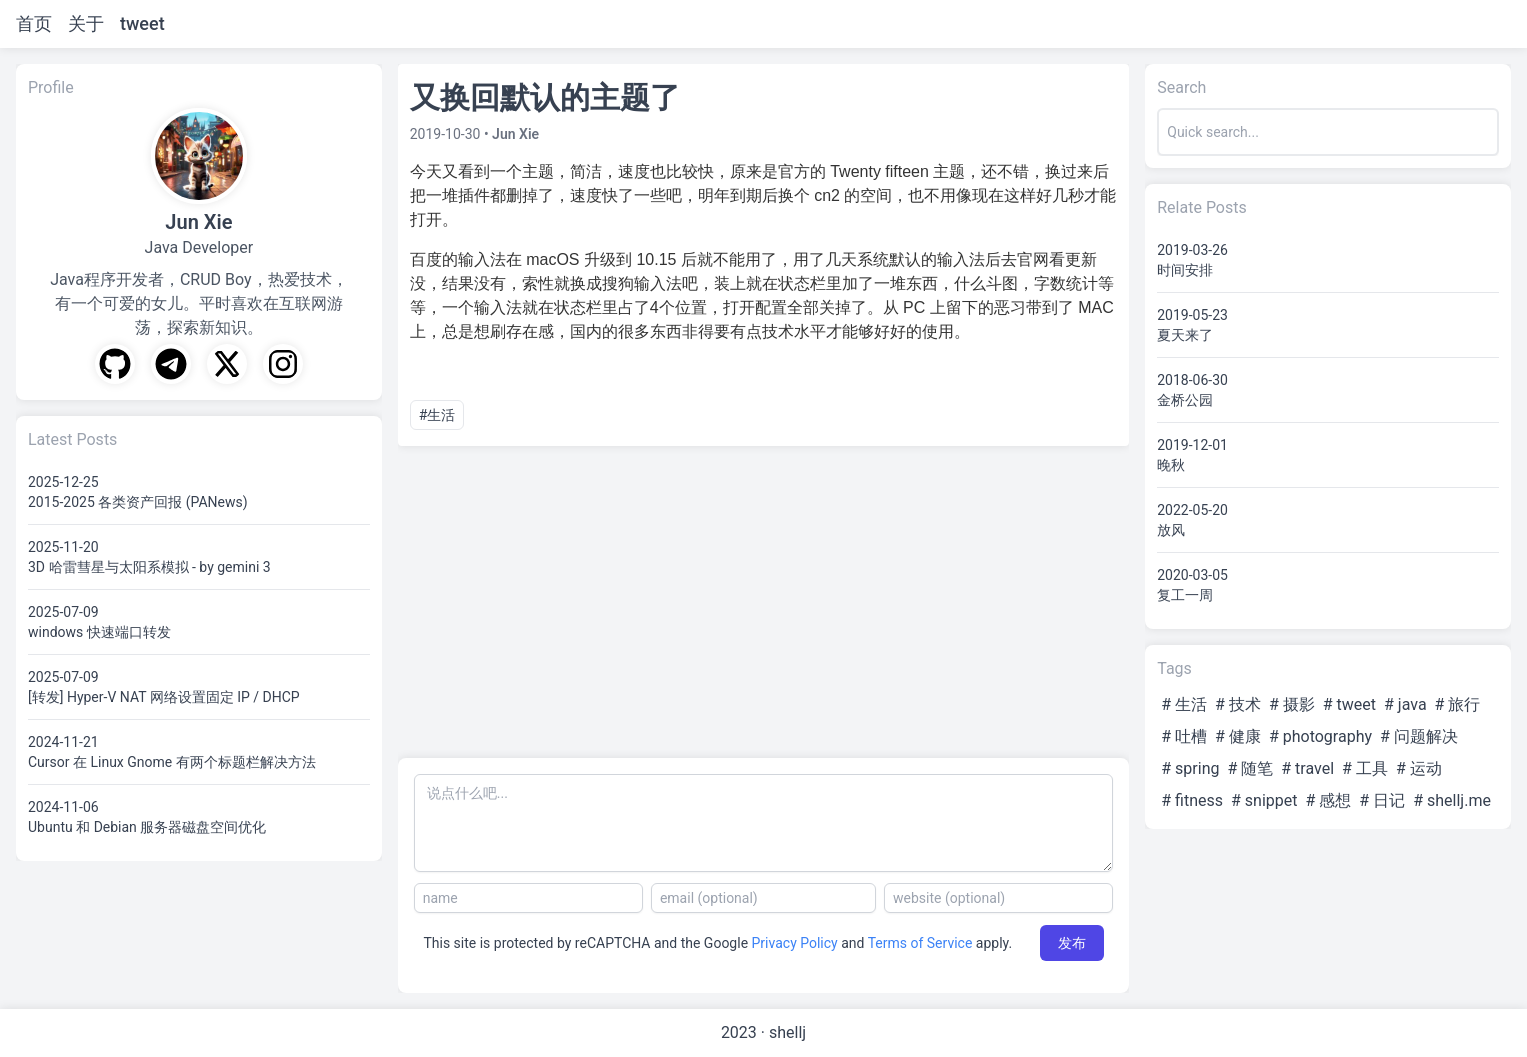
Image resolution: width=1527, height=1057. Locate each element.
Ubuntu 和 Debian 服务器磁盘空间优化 (147, 827)
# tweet (1349, 704)
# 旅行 (1458, 704)
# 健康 (1238, 736)
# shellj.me (1452, 800)
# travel (1307, 768)
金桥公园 (1185, 400)
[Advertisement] (764, 602)
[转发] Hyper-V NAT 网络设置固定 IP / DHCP (164, 697)
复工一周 (1185, 595)
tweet (142, 23)
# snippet (1264, 800)
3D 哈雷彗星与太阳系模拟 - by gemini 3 (149, 567)
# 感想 (1329, 800)
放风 (1171, 530)
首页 (34, 23)
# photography (1320, 736)
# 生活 (1184, 704)
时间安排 (1185, 270)
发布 (1072, 943)
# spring (1190, 768)
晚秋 (1171, 465)
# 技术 (1238, 704)
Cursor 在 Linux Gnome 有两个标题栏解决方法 (172, 762)
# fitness (1192, 800)
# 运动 (1419, 768)
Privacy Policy (795, 943)
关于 (86, 23)
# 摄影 (1292, 704)
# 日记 (1382, 800)
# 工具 (1365, 768)
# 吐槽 (1184, 736)
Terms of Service (920, 943)
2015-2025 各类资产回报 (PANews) (138, 502)
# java (1405, 704)
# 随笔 (1250, 768)
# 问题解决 (1419, 736)
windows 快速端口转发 (99, 632)
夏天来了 (1185, 335)
